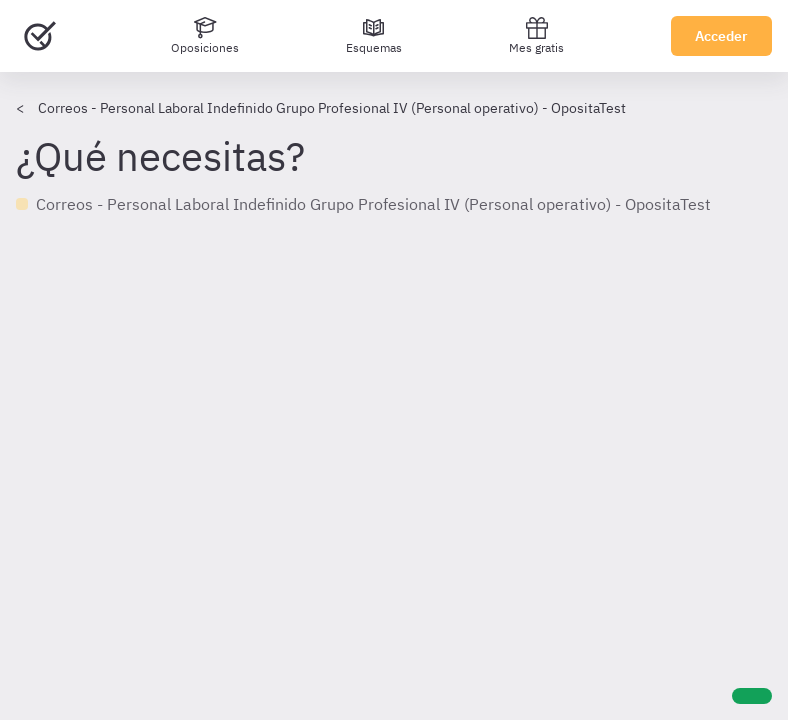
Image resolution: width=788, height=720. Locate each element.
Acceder (721, 36)
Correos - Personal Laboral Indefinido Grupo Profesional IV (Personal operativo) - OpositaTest (332, 108)
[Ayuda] (752, 696)
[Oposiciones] (205, 36)
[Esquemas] (374, 36)
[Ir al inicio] (40, 36)
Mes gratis (536, 35)
